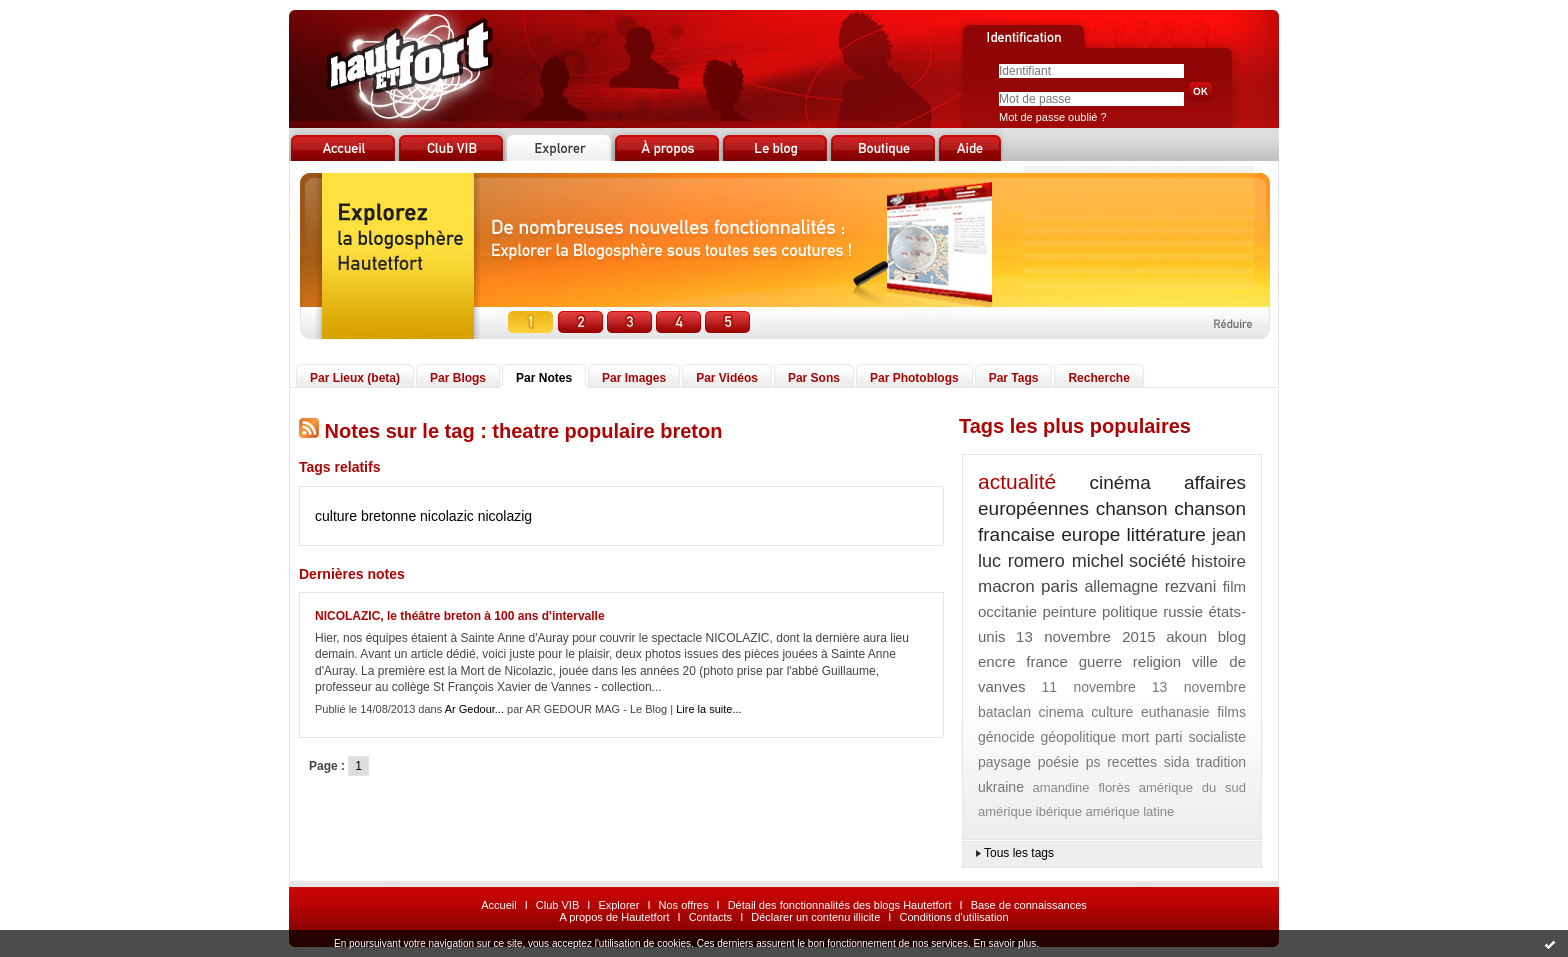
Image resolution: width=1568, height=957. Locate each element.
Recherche (1098, 378)
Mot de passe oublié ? (1053, 117)
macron (1006, 586)
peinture (1069, 611)
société (1157, 561)
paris (1059, 586)
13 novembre (1199, 687)
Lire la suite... (708, 709)
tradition (1221, 762)
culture (1112, 712)
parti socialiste (1200, 737)
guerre (1100, 661)
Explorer (618, 905)
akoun (1186, 636)
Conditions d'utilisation (953, 917)
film (1234, 586)
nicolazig (505, 516)
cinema (1061, 712)
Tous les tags (1019, 853)
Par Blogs (458, 378)
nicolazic (447, 516)
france (1047, 661)
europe (1090, 534)
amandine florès (1081, 787)
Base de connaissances (1029, 905)
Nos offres (684, 905)
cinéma (1120, 482)
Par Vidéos (727, 378)
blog (1232, 636)
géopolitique (1078, 737)
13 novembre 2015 (1086, 636)
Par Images (634, 378)
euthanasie (1175, 712)
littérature (1166, 534)
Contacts (710, 917)
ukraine (1001, 787)
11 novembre (1088, 687)
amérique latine (1129, 811)
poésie (1058, 762)
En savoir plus (1004, 943)
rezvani (1191, 586)
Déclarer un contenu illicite (815, 917)
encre (997, 661)
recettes (1132, 762)
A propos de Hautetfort (614, 917)
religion (1157, 661)
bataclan (1004, 712)
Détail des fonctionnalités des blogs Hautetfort (840, 905)
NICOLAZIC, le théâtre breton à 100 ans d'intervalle (460, 616)
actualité (1017, 481)
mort (1136, 737)
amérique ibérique (1030, 811)
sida (1177, 762)
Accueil (498, 905)
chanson (1132, 508)
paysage (1004, 762)
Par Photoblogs (914, 378)
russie (1183, 611)
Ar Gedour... (474, 709)
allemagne (1121, 586)
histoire (1218, 561)
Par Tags (1014, 378)
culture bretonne (365, 516)
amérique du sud (1192, 787)
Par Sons (814, 378)
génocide (1006, 737)
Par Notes (544, 378)
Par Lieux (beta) (355, 378)
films (1231, 712)
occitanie (1007, 611)
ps (1093, 762)
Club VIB (557, 905)
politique (1130, 611)
